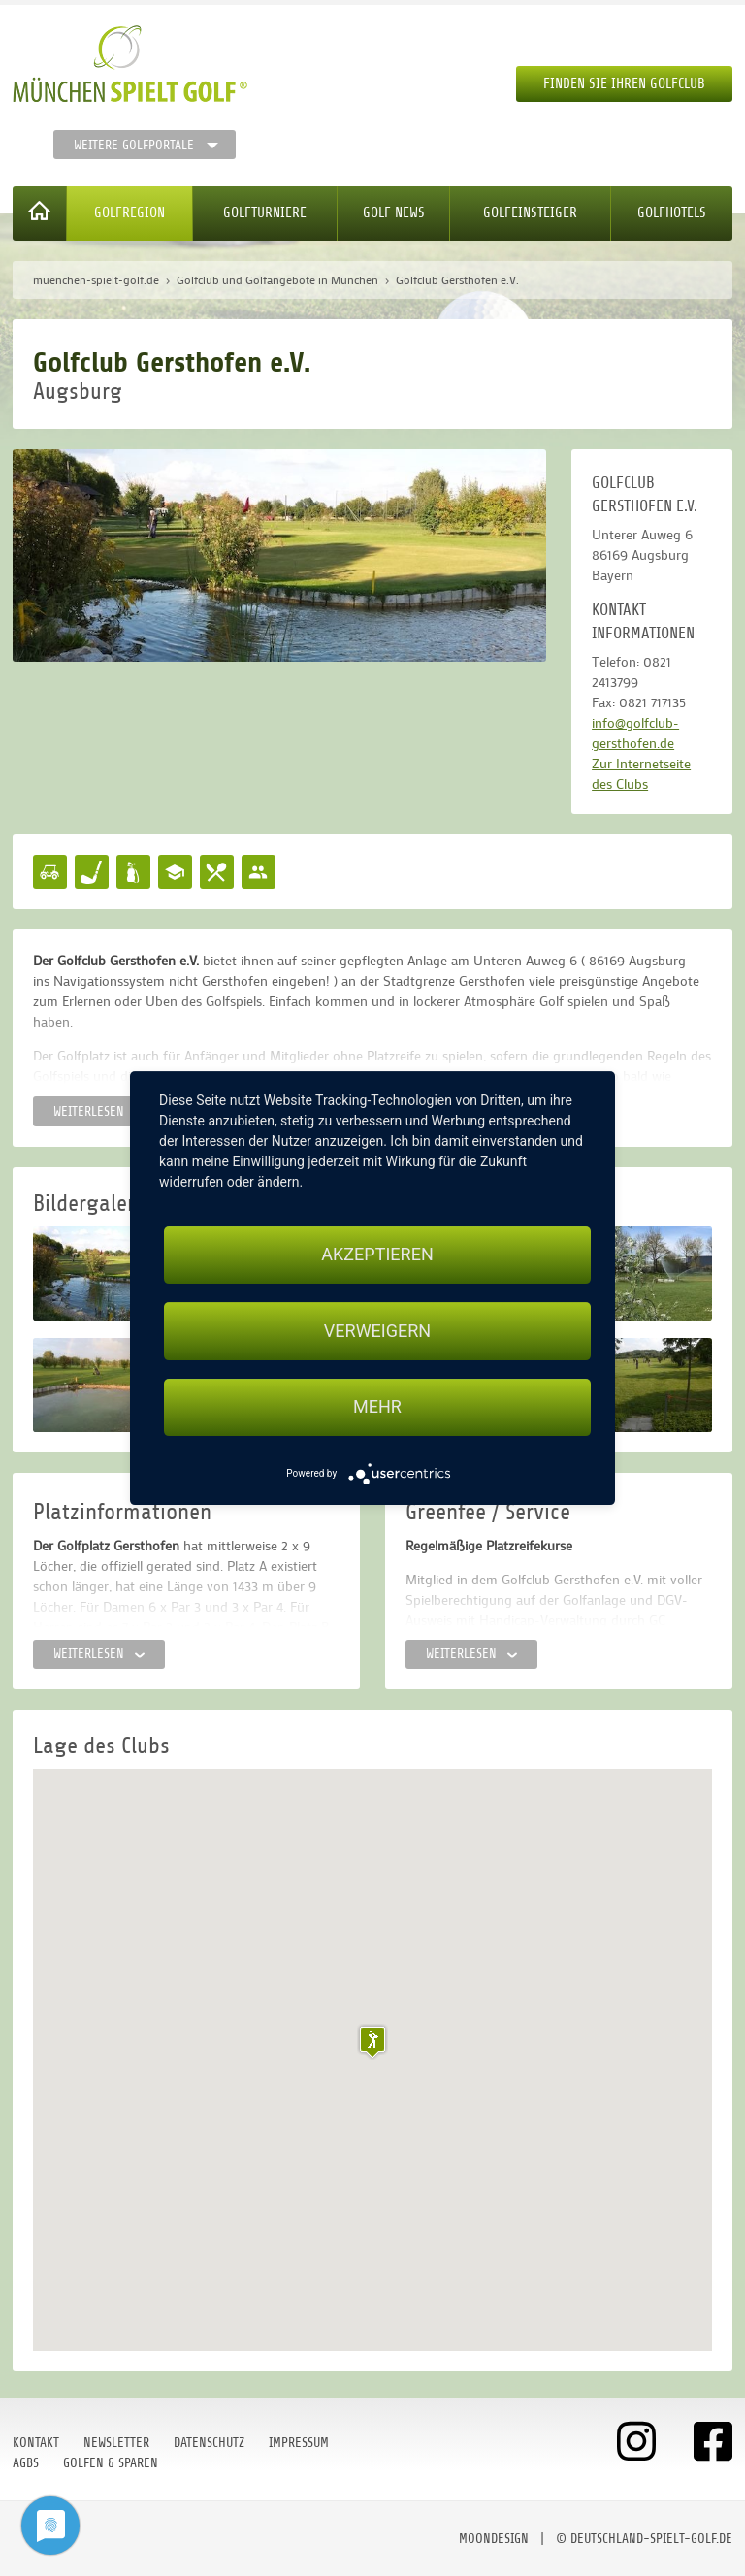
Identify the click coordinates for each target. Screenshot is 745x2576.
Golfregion (129, 213)
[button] (372, 2042)
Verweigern (377, 1331)
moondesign (494, 2538)
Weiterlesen (99, 1111)
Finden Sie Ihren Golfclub (624, 84)
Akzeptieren (377, 1254)
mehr (377, 1407)
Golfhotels (671, 213)
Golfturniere (265, 213)
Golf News (394, 213)
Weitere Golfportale (134, 145)
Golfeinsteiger (530, 213)
